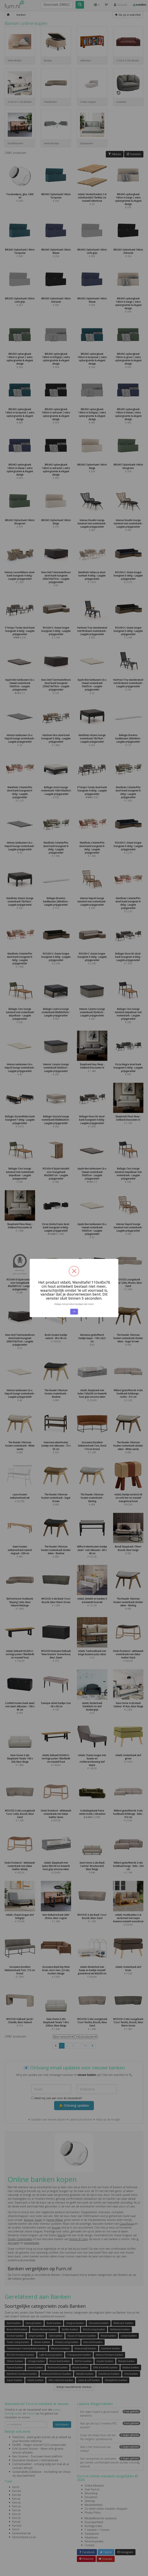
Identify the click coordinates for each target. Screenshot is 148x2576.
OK (74, 1311)
